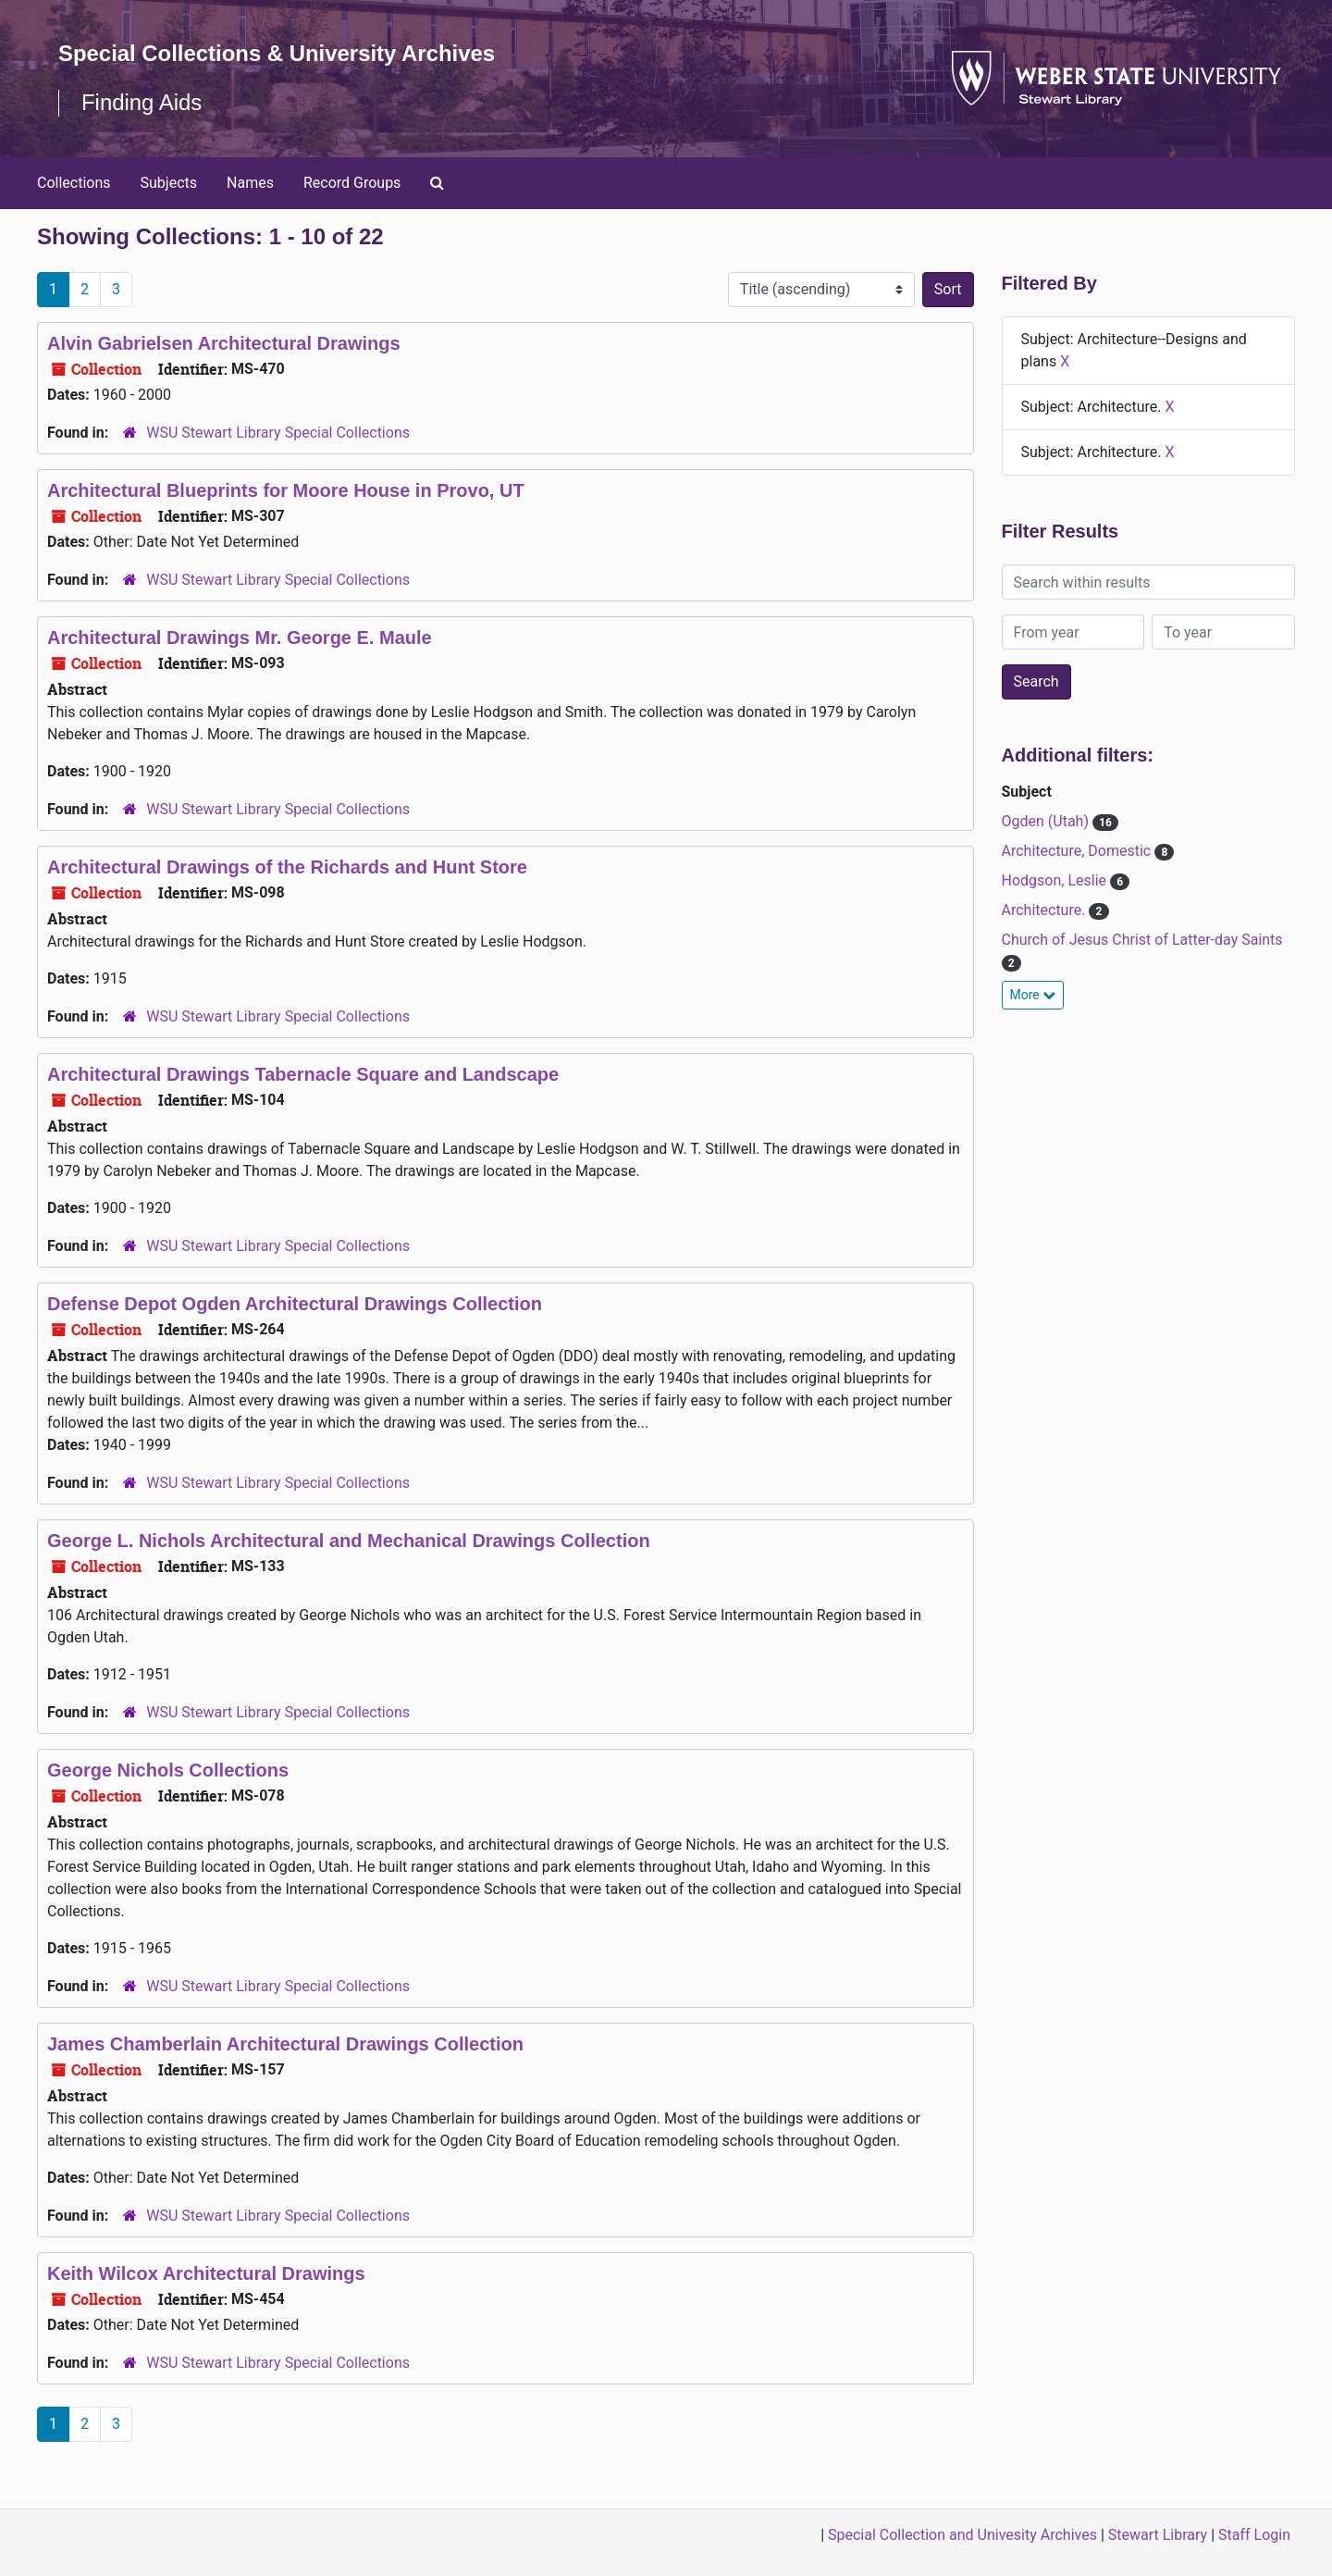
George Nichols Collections (168, 1770)
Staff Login (1254, 2535)
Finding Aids (142, 102)
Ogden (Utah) (1047, 821)
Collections (74, 183)
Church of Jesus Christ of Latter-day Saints (1142, 939)
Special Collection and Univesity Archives (962, 2535)
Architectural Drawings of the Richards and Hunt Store (287, 867)
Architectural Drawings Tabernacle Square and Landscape (303, 1074)
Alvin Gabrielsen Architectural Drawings (224, 343)
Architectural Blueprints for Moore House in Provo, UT (285, 490)
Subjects (169, 183)
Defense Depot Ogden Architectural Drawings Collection (294, 1304)
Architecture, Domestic (1078, 851)
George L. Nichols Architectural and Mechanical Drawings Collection (348, 1540)
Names (250, 183)
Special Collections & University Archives (277, 53)
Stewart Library (1157, 2535)
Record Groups (352, 183)
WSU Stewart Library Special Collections (278, 432)
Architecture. (1046, 910)
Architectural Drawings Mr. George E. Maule (239, 637)
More (1033, 994)
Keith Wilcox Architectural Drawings (206, 2273)
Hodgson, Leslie (1056, 880)
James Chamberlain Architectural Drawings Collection (285, 2044)
